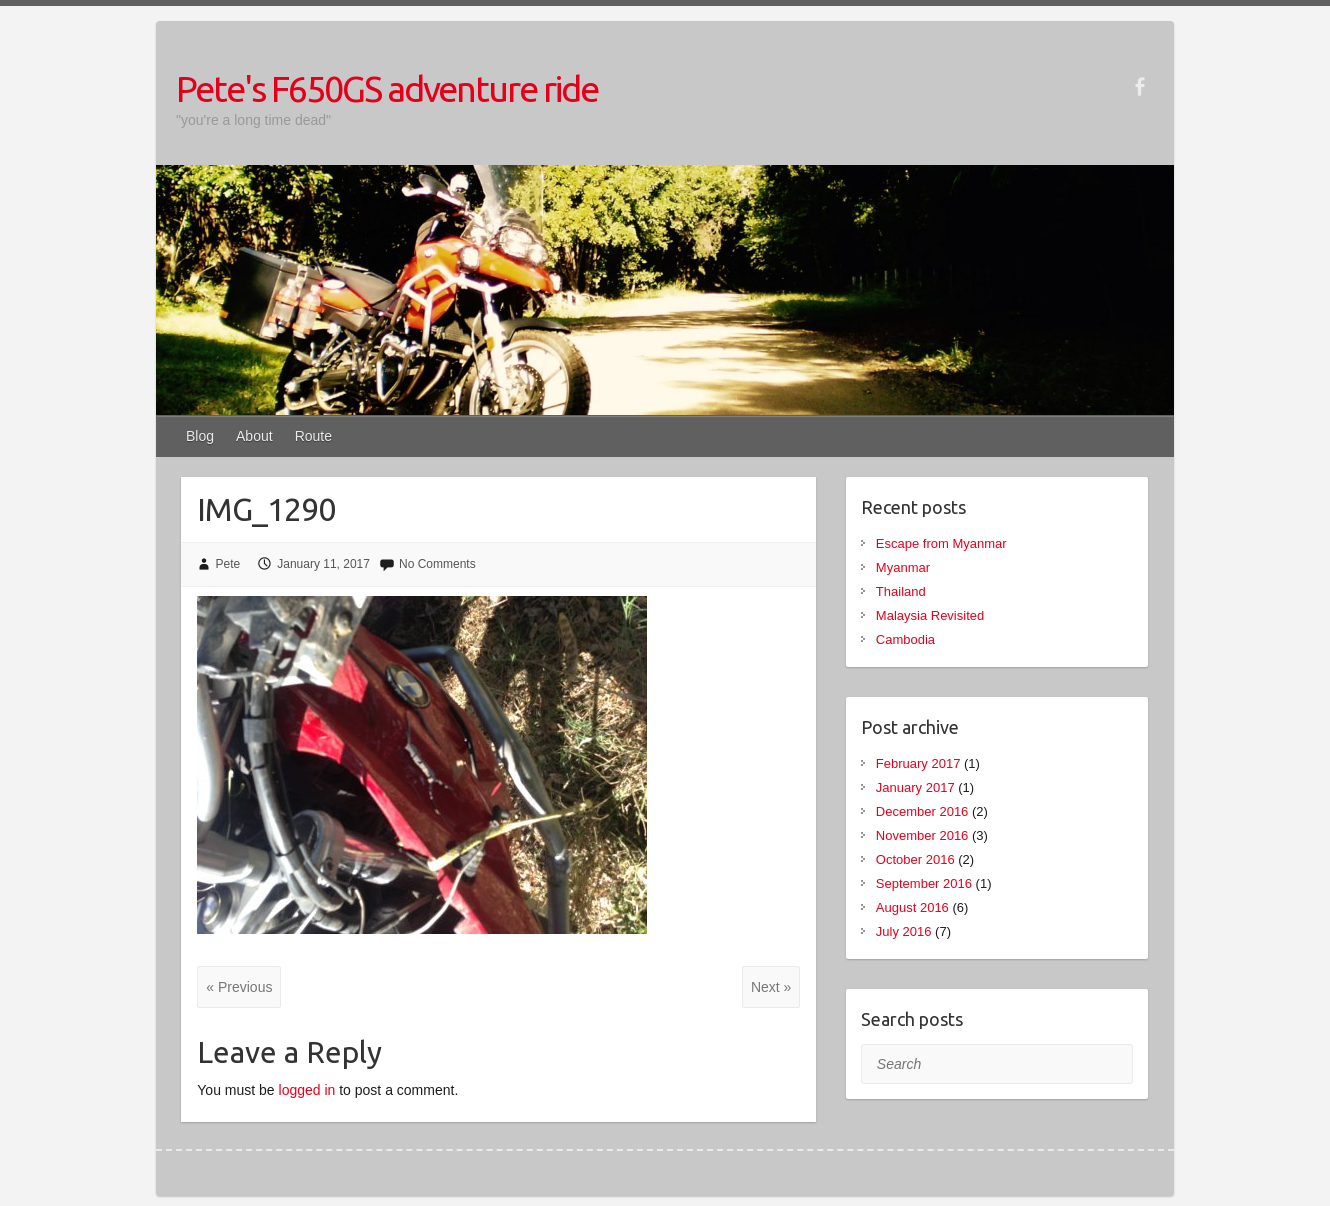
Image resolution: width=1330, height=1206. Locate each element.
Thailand (901, 591)
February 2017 (918, 763)
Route (313, 436)
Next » (771, 987)
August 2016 (912, 907)
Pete (228, 564)
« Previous (239, 987)
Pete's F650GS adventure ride (387, 88)
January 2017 (915, 787)
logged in (307, 1090)
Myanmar (903, 567)
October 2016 (915, 859)
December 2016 (922, 811)
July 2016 (904, 931)
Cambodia (905, 639)
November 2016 (922, 835)
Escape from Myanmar (941, 543)
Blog (200, 436)
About (254, 436)
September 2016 (924, 883)
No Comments (437, 564)
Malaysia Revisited (930, 615)
